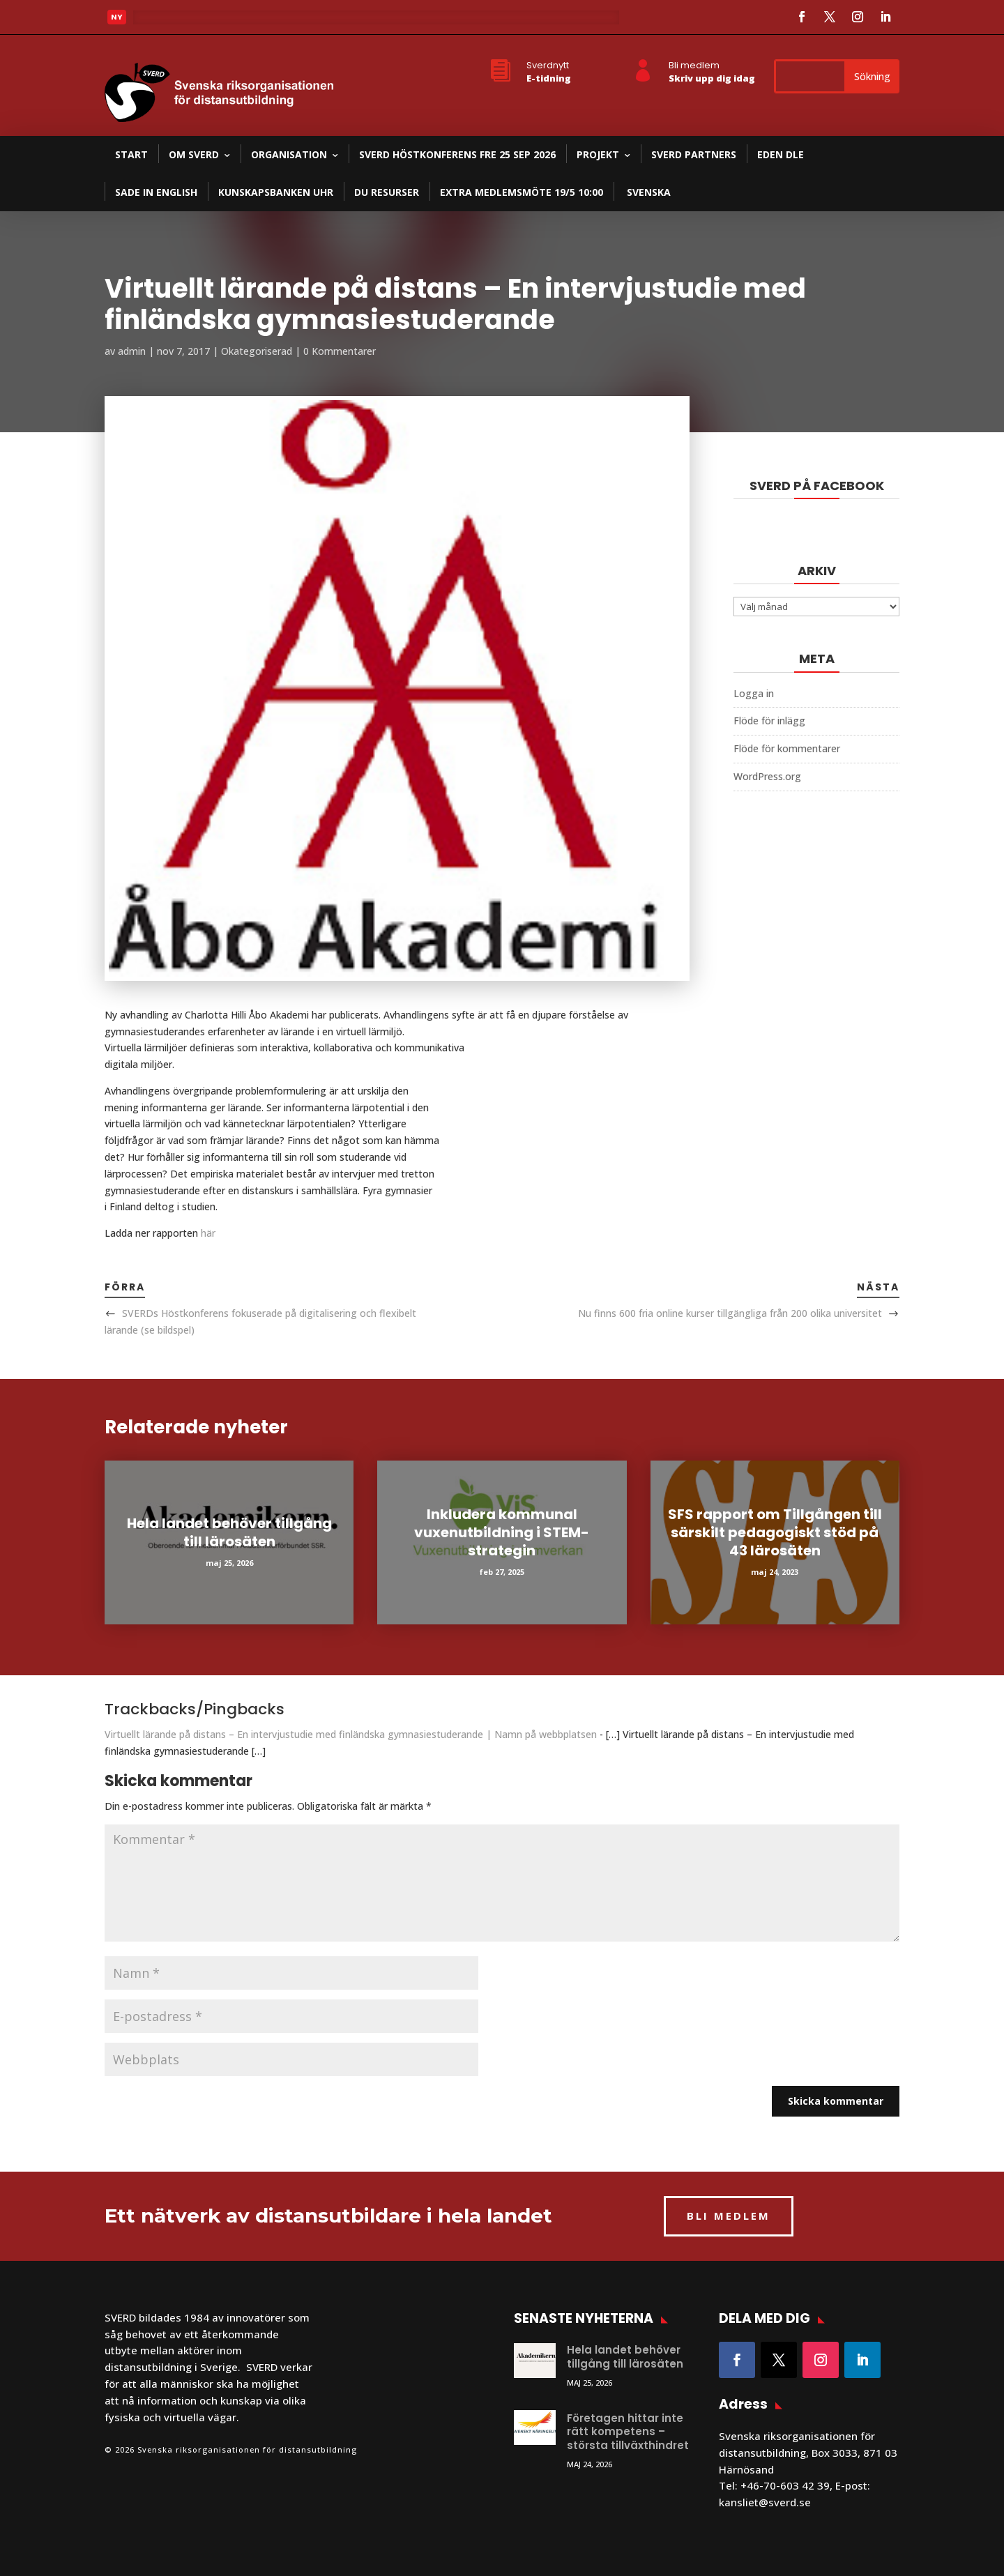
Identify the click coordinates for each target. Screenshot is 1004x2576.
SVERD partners (693, 154)
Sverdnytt (547, 65)
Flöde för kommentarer (786, 748)
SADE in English (156, 192)
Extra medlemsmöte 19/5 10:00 (521, 192)
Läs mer (163, 21)
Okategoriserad (256, 351)
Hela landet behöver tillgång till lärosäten (229, 1532)
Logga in (753, 693)
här (208, 1233)
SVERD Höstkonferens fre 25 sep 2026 (457, 154)
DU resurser (386, 192)
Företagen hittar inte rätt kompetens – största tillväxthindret (628, 2432)
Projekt (598, 154)
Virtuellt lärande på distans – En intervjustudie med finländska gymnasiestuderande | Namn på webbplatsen (351, 1734)
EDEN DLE (780, 154)
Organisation (289, 154)
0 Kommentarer (339, 351)
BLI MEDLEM (728, 2216)
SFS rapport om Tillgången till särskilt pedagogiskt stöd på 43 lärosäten (775, 1532)
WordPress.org (767, 776)
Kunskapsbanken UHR (275, 192)
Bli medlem (694, 65)
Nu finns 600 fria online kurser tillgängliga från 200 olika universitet (730, 1313)
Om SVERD (194, 154)
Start (131, 154)
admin (132, 351)
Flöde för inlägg (769, 720)
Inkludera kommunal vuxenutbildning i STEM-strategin (501, 1532)
